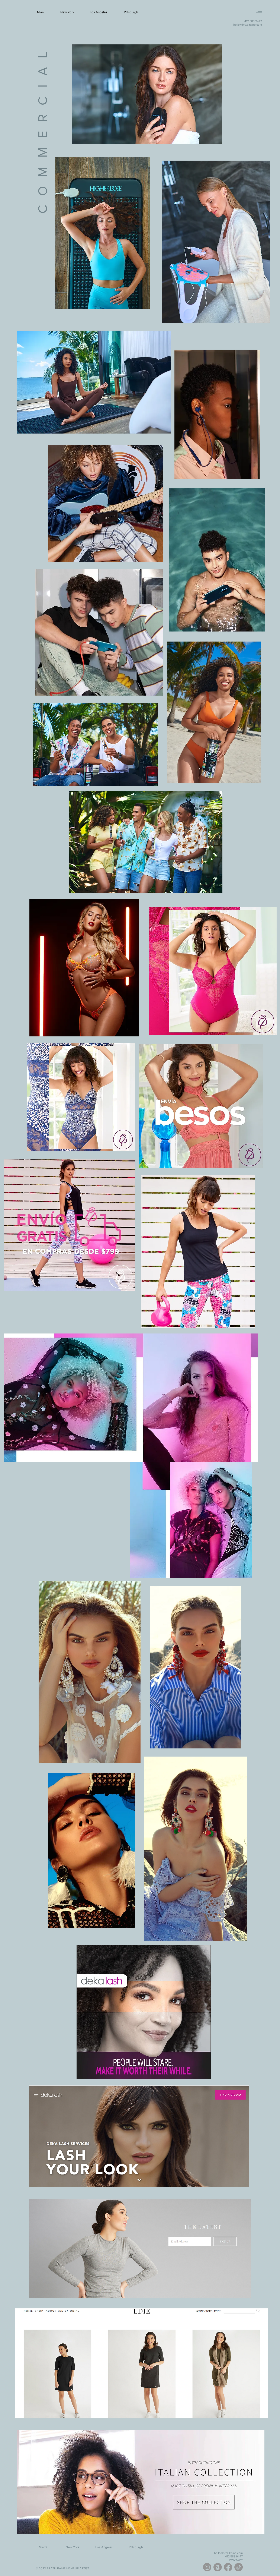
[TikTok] (238, 2567)
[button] (259, 11)
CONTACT (236, 2560)
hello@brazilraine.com (247, 24)
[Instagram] (207, 2567)
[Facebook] (228, 2567)
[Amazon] (217, 2567)
